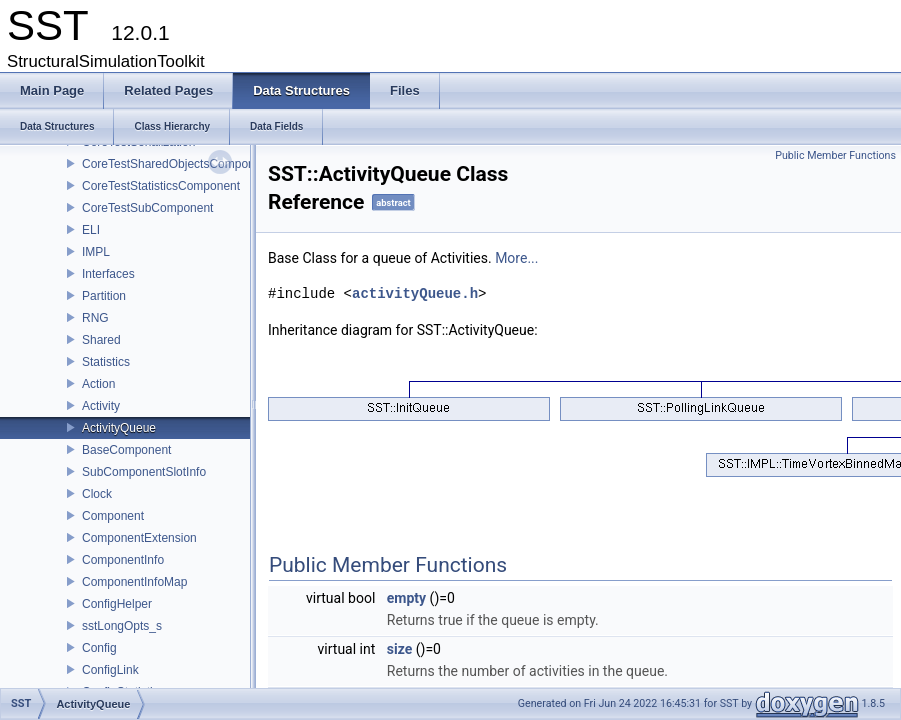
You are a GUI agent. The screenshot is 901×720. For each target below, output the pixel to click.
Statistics (106, 362)
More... (516, 258)
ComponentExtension (139, 538)
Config (99, 648)
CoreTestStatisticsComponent (161, 186)
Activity (101, 406)
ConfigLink (110, 670)
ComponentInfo (123, 560)
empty (406, 598)
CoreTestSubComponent (147, 208)
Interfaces (108, 274)
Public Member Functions (835, 155)
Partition (104, 296)
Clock (97, 494)
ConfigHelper (117, 604)
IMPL (96, 252)
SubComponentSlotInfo (144, 472)
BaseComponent (126, 450)
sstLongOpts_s (122, 626)
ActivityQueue (119, 428)
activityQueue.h (415, 293)
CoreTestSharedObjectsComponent (176, 164)
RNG (95, 318)
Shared (101, 340)
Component (113, 516)
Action (98, 384)
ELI (91, 230)
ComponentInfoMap (134, 582)
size (399, 649)
